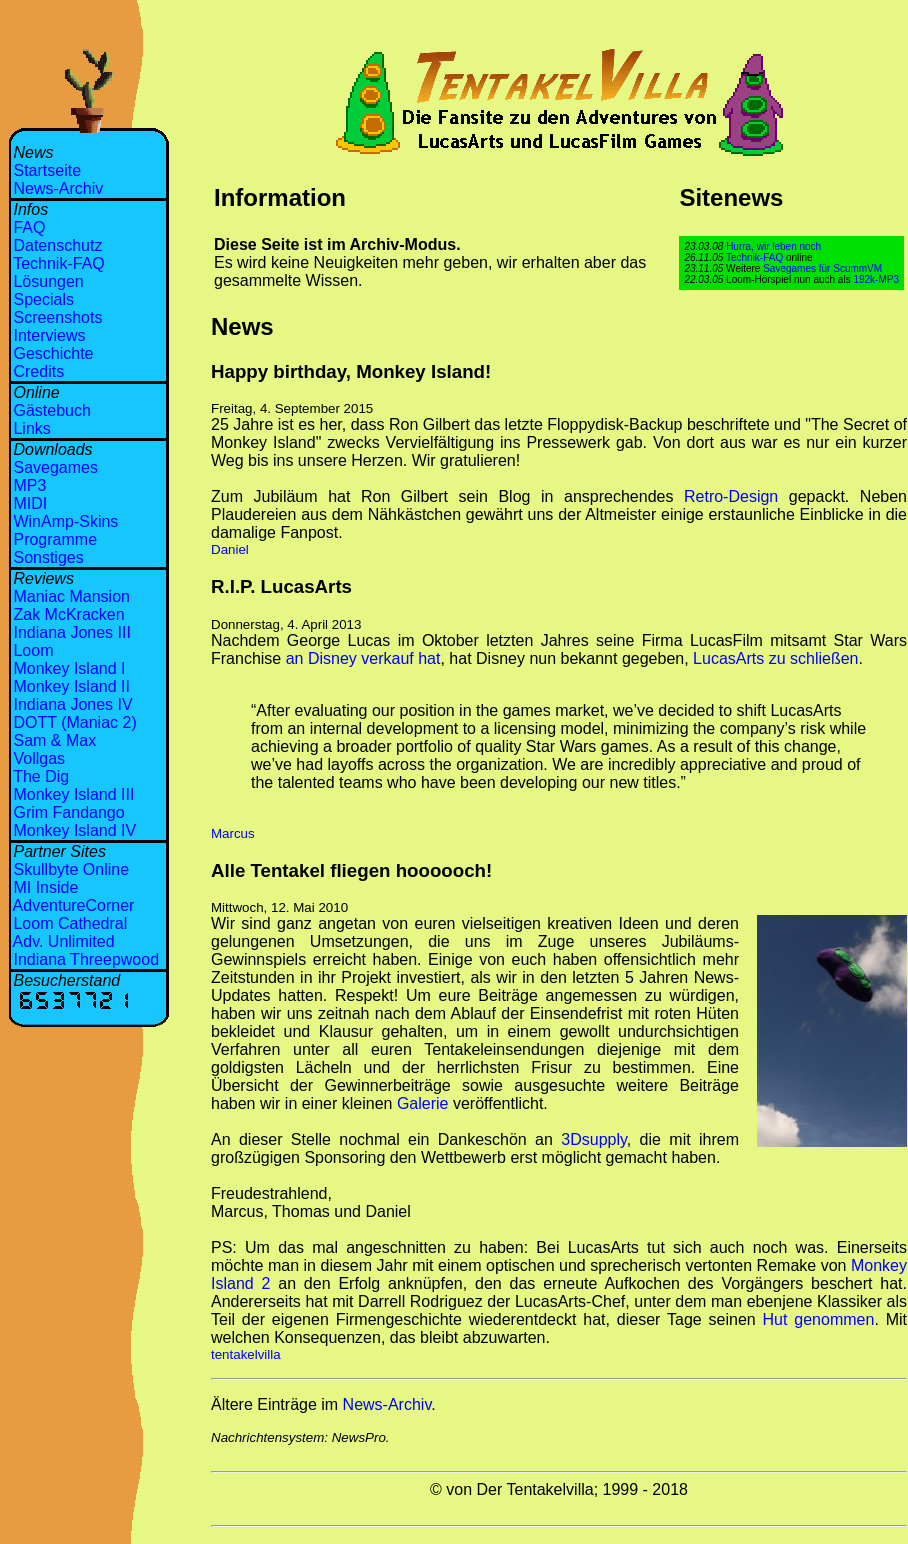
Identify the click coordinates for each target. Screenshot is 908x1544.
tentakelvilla (246, 1354)
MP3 (29, 485)
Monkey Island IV (74, 830)
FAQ (29, 227)
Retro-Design (731, 496)
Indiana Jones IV (72, 704)
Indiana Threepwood (86, 959)
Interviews (49, 335)
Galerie (423, 1103)
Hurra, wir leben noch (773, 246)
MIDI (30, 503)
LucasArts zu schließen (775, 658)
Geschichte (53, 353)
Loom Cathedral (70, 923)
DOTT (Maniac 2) (74, 722)
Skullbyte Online (71, 869)
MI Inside (45, 887)
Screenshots (57, 317)
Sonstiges (48, 557)
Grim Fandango (68, 812)
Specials (43, 299)
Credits (38, 371)
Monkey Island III (73, 794)
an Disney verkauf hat (363, 658)
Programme (55, 539)
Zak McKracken (68, 614)
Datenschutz (57, 245)
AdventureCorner (74, 905)
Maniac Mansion (71, 596)
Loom (33, 650)
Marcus (233, 833)
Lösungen (48, 281)
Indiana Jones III (71, 632)
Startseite (47, 170)
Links (31, 428)
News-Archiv (58, 188)
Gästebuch (51, 410)
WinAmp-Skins (65, 521)
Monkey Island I (69, 668)
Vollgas (39, 758)
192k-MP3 (876, 279)
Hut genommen (819, 1319)
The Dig (41, 776)
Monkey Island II (71, 686)
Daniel (230, 549)
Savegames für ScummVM (822, 268)
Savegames (55, 467)
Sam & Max (54, 740)
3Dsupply (594, 1139)
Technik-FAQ (59, 263)
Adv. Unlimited (64, 941)
